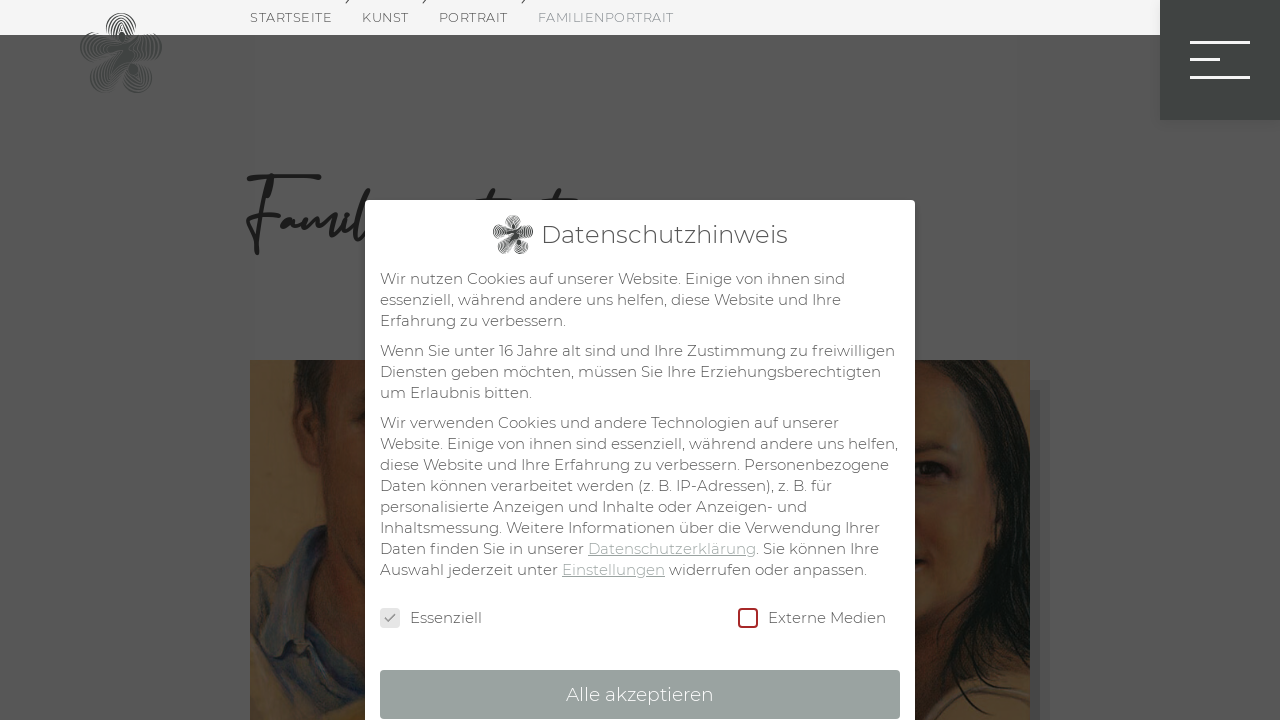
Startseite (291, 17)
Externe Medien (812, 618)
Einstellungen (613, 569)
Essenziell (431, 618)
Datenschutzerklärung (672, 548)
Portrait (473, 17)
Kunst (385, 17)
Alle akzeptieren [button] (640, 694)
